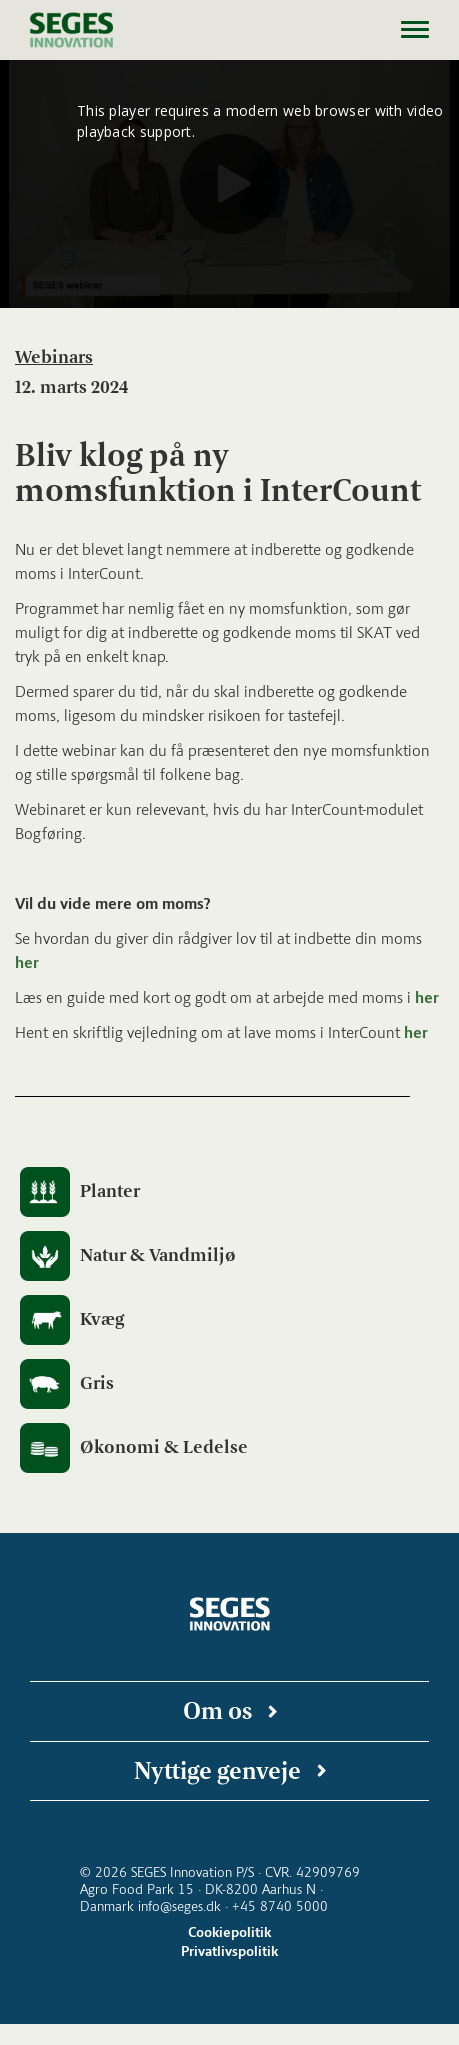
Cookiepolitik (229, 1932)
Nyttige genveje (217, 1770)
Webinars (54, 357)
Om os (217, 1710)
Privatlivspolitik (229, 1951)
